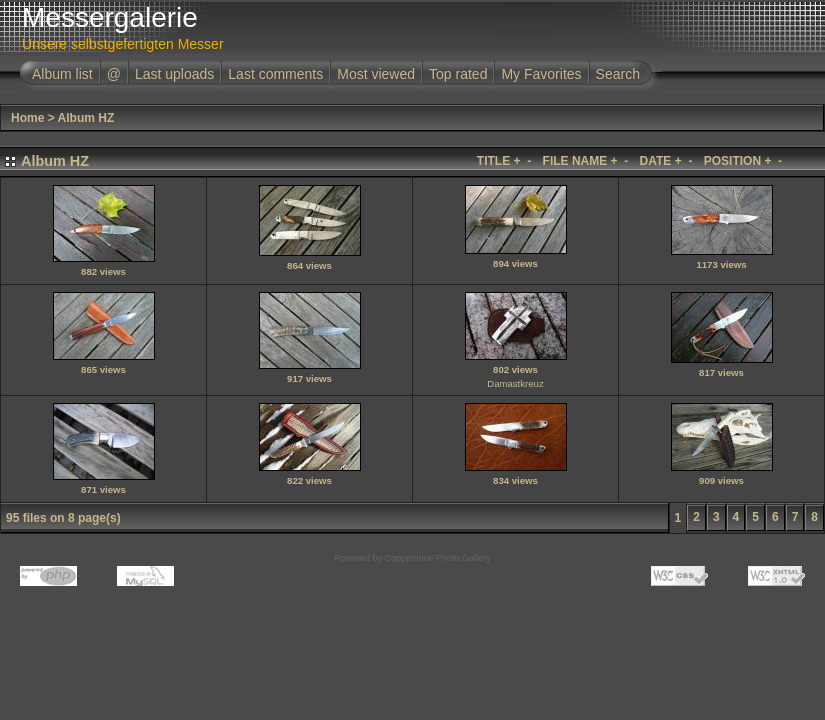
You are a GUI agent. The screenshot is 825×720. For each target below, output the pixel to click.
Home (27, 118)
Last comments (275, 74)
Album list (62, 74)
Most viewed (376, 74)
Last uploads (174, 74)
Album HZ (86, 118)
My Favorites (541, 74)
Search (618, 74)
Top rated (458, 74)
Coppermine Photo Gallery (437, 558)
